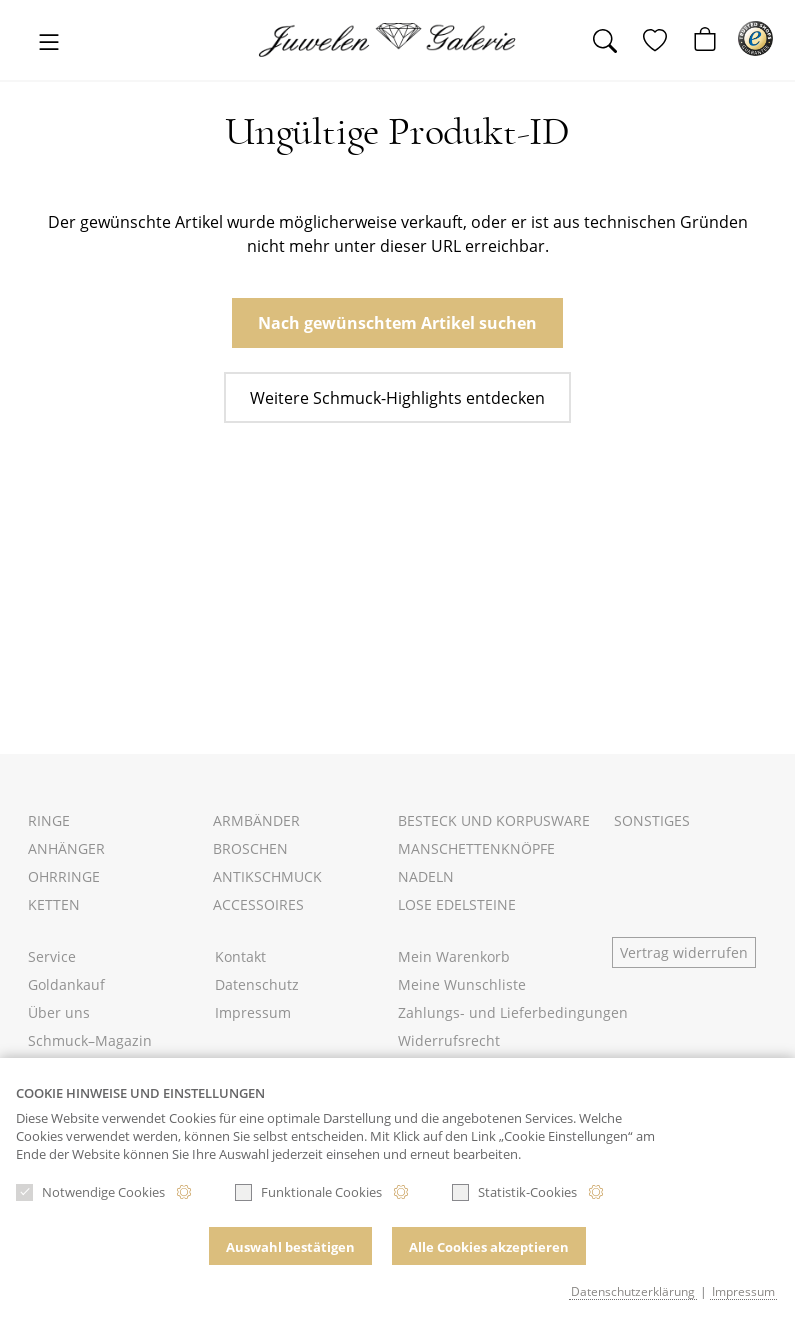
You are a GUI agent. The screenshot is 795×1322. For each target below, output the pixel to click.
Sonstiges (652, 820)
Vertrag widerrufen (684, 952)
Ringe (49, 820)
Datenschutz (257, 984)
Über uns (59, 1012)
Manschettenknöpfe (476, 848)
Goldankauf (66, 984)
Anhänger (66, 848)
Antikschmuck (267, 876)
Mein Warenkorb (454, 956)
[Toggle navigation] (49, 43)
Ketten (54, 904)
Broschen (250, 848)
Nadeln (426, 876)
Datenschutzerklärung (633, 1291)
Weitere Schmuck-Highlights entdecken (397, 398)
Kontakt (240, 956)
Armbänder (256, 820)
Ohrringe (64, 876)
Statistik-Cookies (514, 1192)
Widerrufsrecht (449, 1040)
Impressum (253, 1012)
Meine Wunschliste (462, 984)
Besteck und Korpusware (494, 820)
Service (52, 956)
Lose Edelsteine (457, 904)
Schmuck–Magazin (90, 1040)
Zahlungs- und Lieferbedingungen (513, 1012)
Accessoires (258, 904)
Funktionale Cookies (308, 1192)
